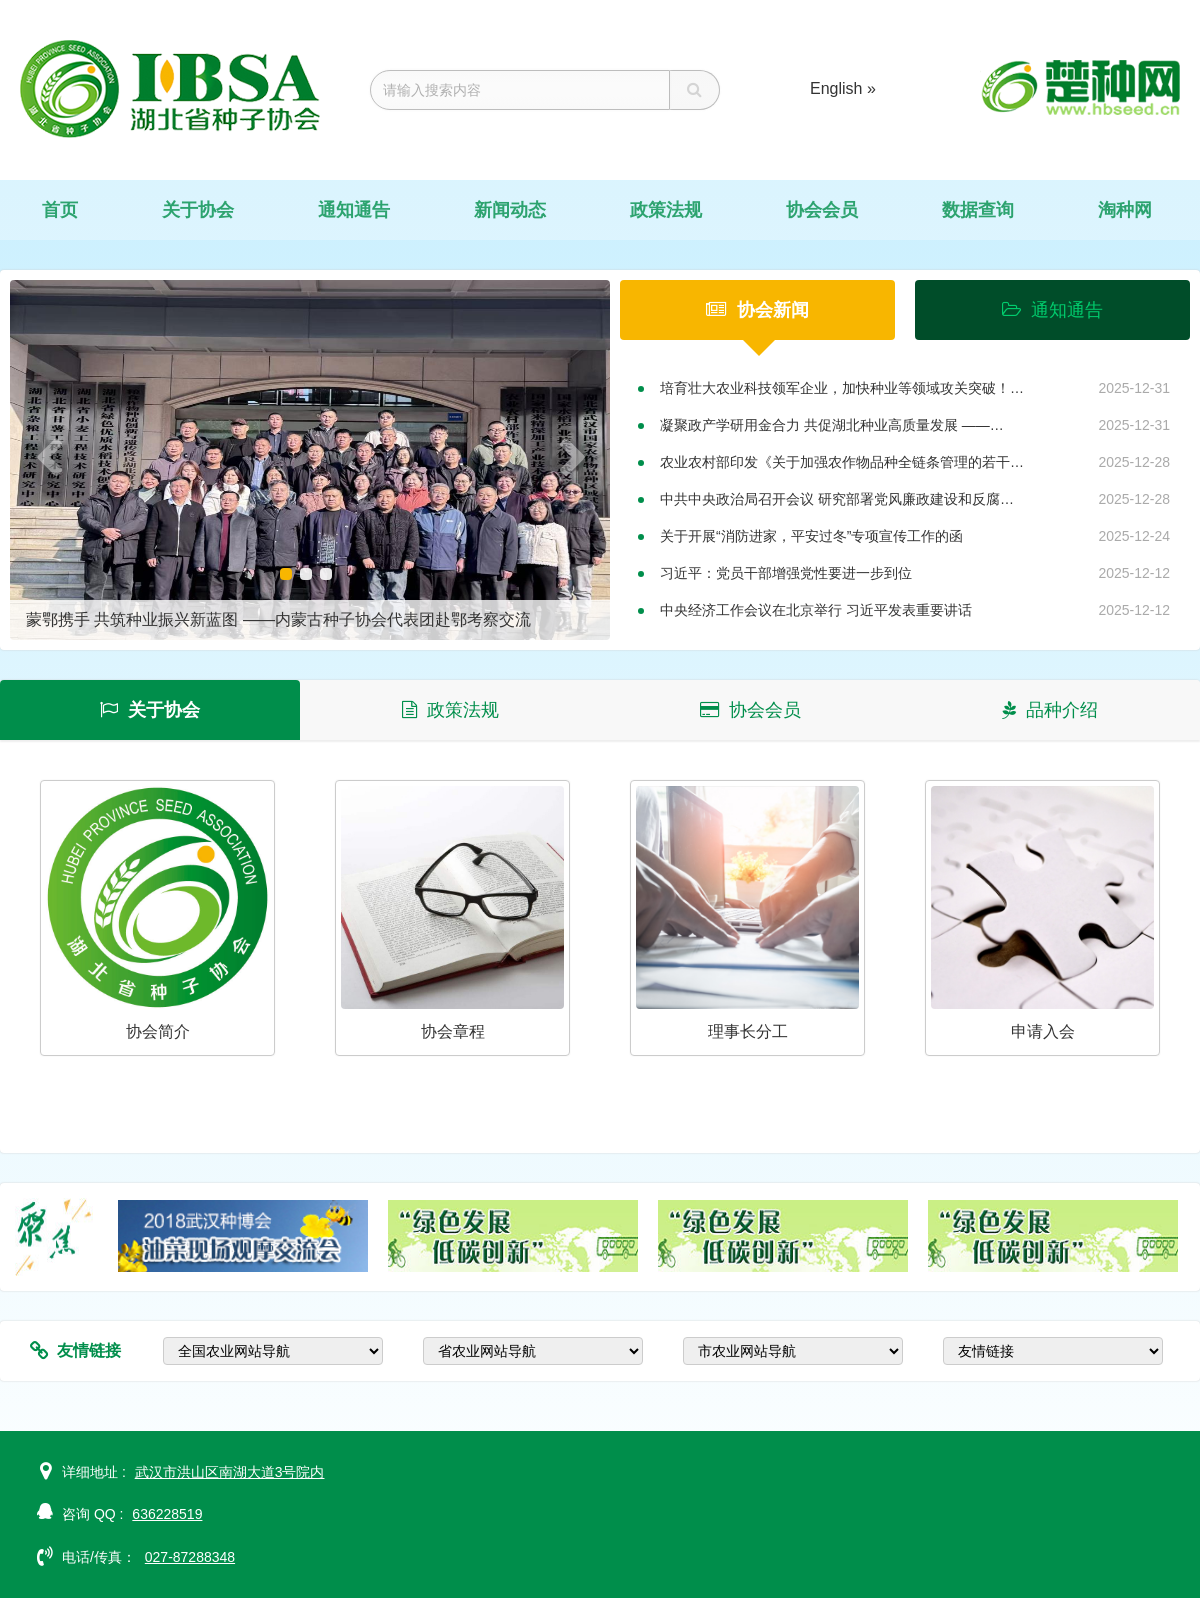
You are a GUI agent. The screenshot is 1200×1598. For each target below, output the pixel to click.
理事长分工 (748, 1031)
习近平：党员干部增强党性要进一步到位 (786, 573)
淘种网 (1125, 210)
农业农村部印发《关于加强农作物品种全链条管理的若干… (842, 462)
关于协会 (198, 210)
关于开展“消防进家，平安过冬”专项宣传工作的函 (811, 536)
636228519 (167, 1514)
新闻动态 (510, 210)
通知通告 (354, 210)
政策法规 (666, 210)
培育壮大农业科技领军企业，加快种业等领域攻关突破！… (842, 388)
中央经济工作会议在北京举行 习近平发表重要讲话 (816, 610)
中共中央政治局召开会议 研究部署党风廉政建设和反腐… (837, 499)
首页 (60, 210)
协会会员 (822, 210)
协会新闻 (757, 310)
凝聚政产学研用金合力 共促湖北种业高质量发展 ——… (832, 425)
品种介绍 (1050, 710)
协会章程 (453, 1031)
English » (843, 88)
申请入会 (1043, 1031)
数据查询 (978, 210)
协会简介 (158, 1031)
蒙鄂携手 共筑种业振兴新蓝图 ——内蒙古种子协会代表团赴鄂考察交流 (278, 619)
